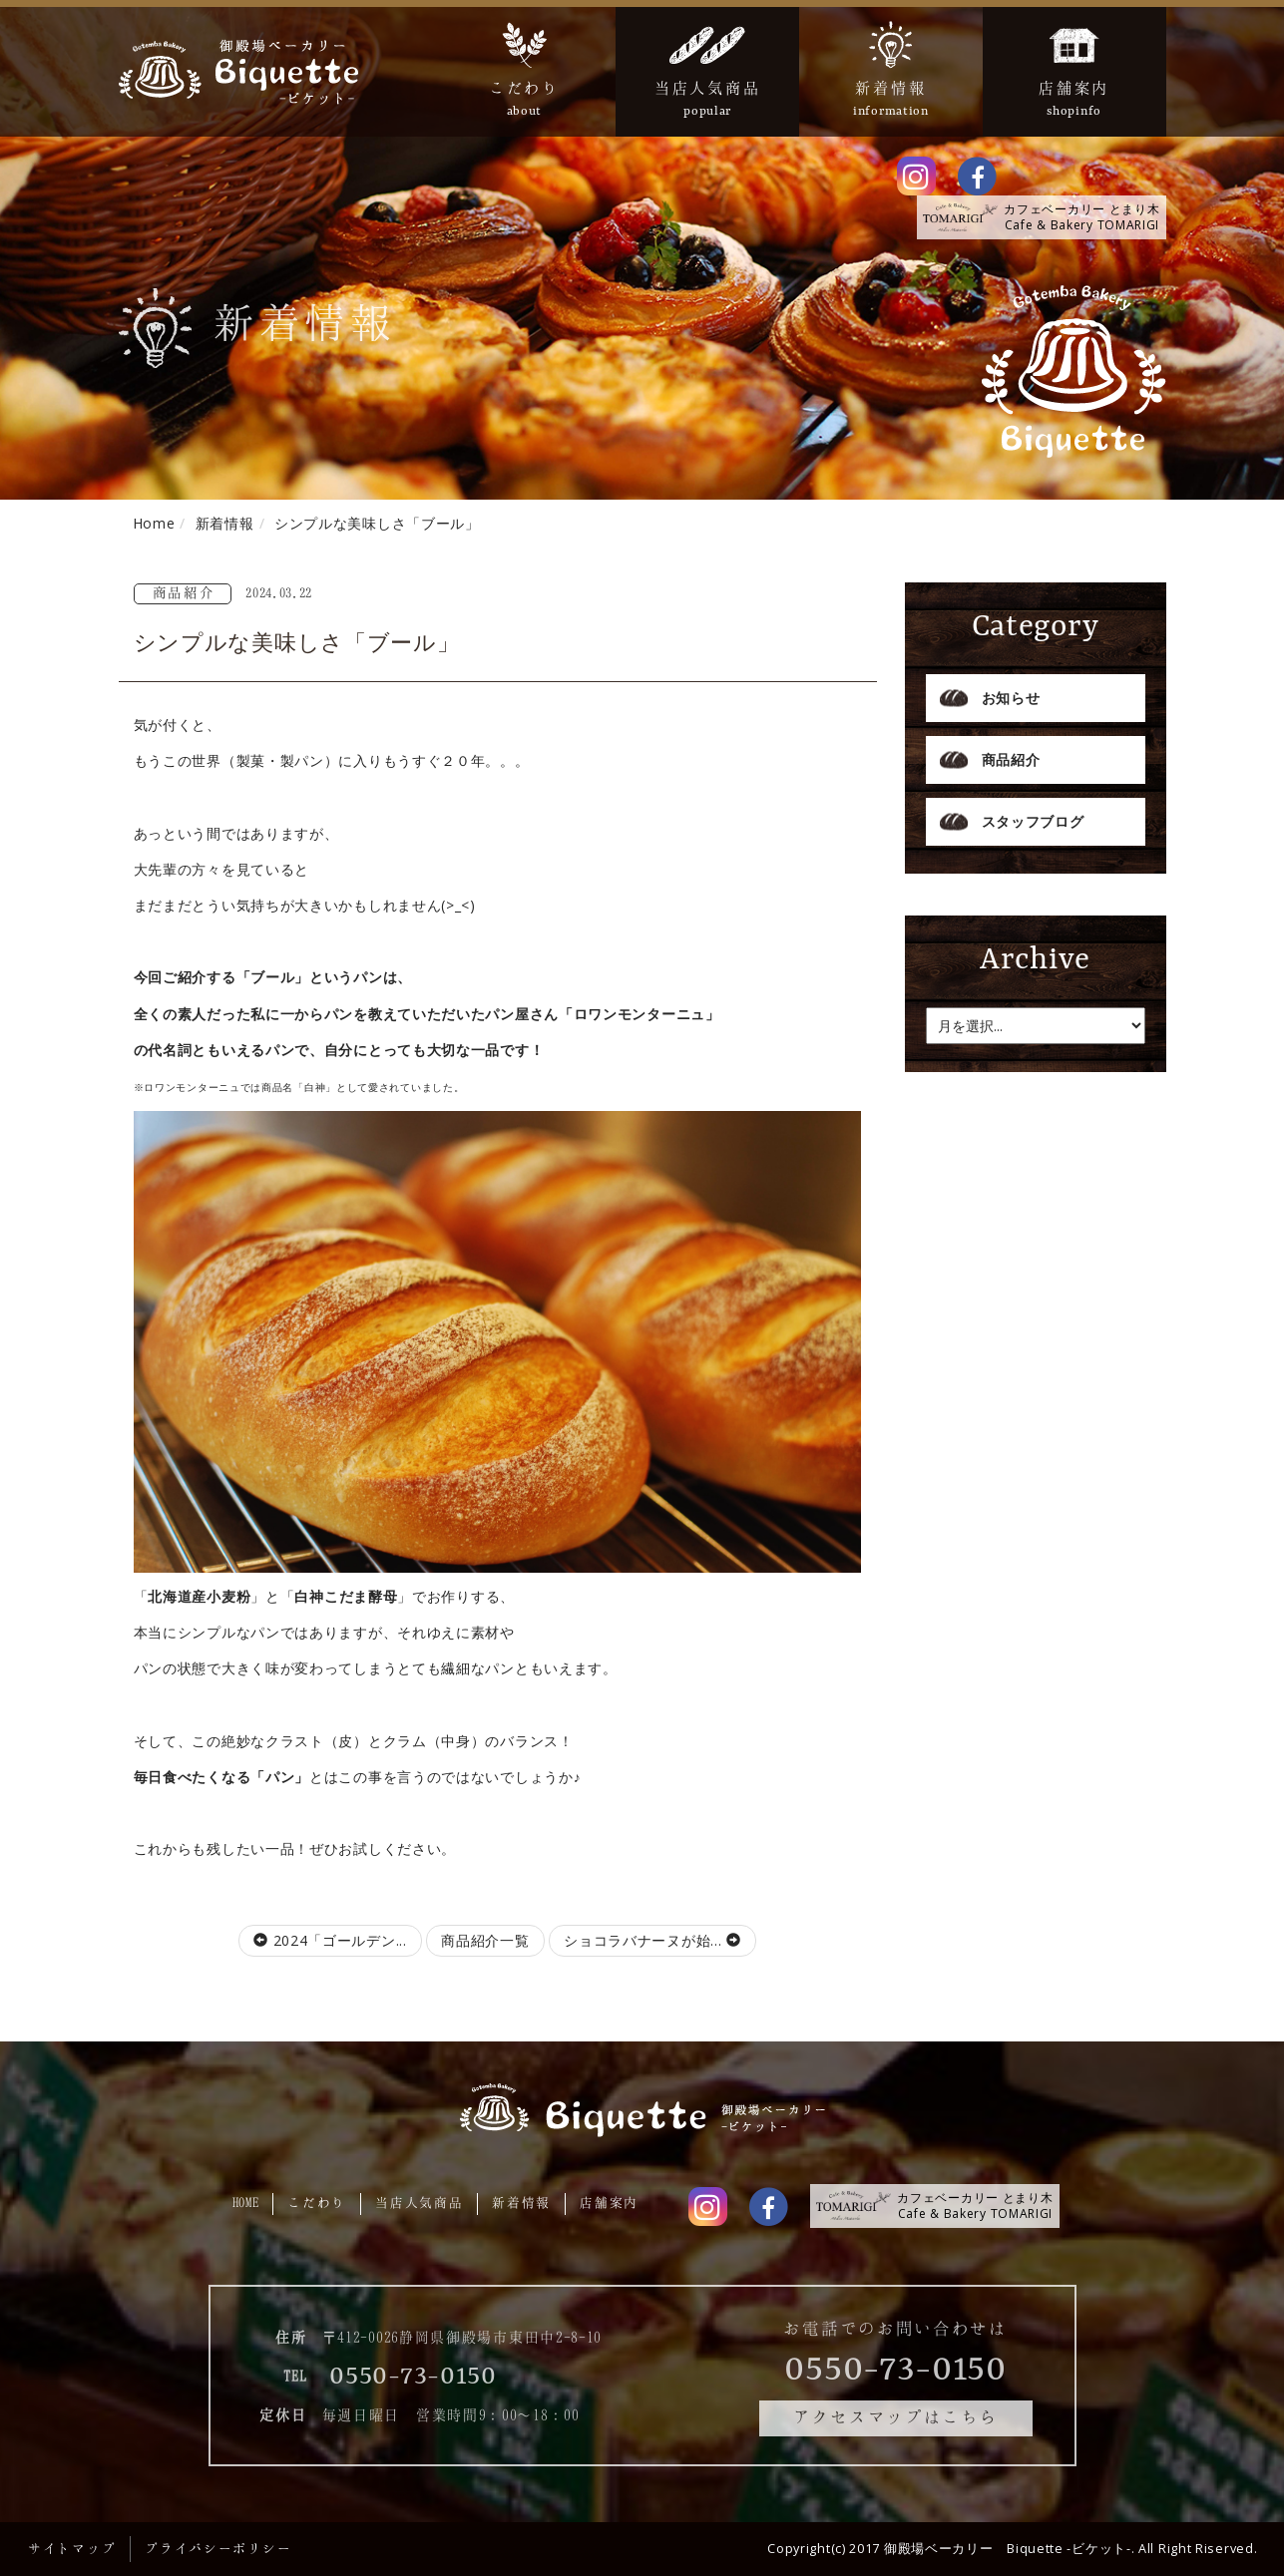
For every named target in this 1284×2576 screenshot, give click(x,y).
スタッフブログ (1033, 821)
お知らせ (1011, 697)
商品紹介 (1011, 759)
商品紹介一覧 (485, 1940)
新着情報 (521, 2202)
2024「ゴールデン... (330, 1940)
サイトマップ (72, 2548)
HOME (245, 2202)
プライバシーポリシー (218, 2548)
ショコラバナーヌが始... (652, 1940)
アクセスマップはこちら (896, 2416)
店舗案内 (609, 2202)
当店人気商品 (419, 2202)
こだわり (316, 2202)
